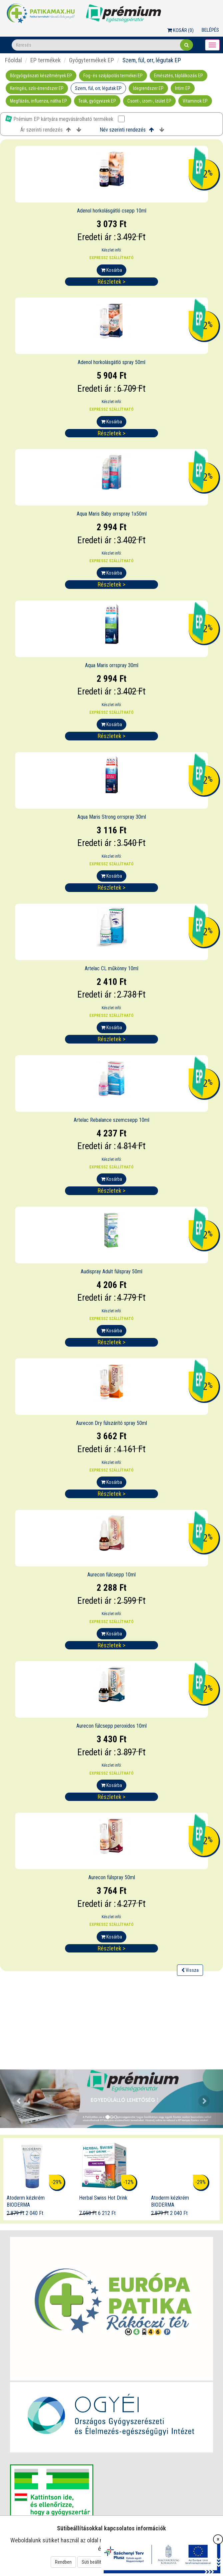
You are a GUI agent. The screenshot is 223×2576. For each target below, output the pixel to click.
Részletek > (111, 281)
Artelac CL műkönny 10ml (111, 968)
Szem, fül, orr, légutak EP (98, 88)
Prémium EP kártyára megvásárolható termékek (65, 118)
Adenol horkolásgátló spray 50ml (111, 362)
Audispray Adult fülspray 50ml (111, 1271)
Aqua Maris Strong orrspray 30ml (111, 817)
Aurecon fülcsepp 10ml (111, 1574)
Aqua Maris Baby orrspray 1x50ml (112, 514)
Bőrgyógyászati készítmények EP (41, 75)
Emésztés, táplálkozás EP (178, 75)
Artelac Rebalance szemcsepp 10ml (111, 1120)
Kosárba (111, 270)
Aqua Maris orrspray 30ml (111, 665)
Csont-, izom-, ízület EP (149, 101)
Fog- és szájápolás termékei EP (113, 75)
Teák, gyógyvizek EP (97, 101)
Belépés (210, 30)
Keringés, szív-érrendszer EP (37, 88)
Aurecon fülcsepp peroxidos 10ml (111, 1726)
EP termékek (45, 60)
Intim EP (182, 88)
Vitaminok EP (195, 101)
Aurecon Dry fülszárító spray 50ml (111, 1423)
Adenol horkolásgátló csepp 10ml (111, 211)
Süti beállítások (96, 2562)
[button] (16, 2098)
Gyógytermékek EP (91, 60)
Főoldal (13, 60)
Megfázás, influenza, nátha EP (38, 101)
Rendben (63, 2562)
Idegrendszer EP (148, 88)
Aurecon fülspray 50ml (111, 1877)
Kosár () (180, 30)
